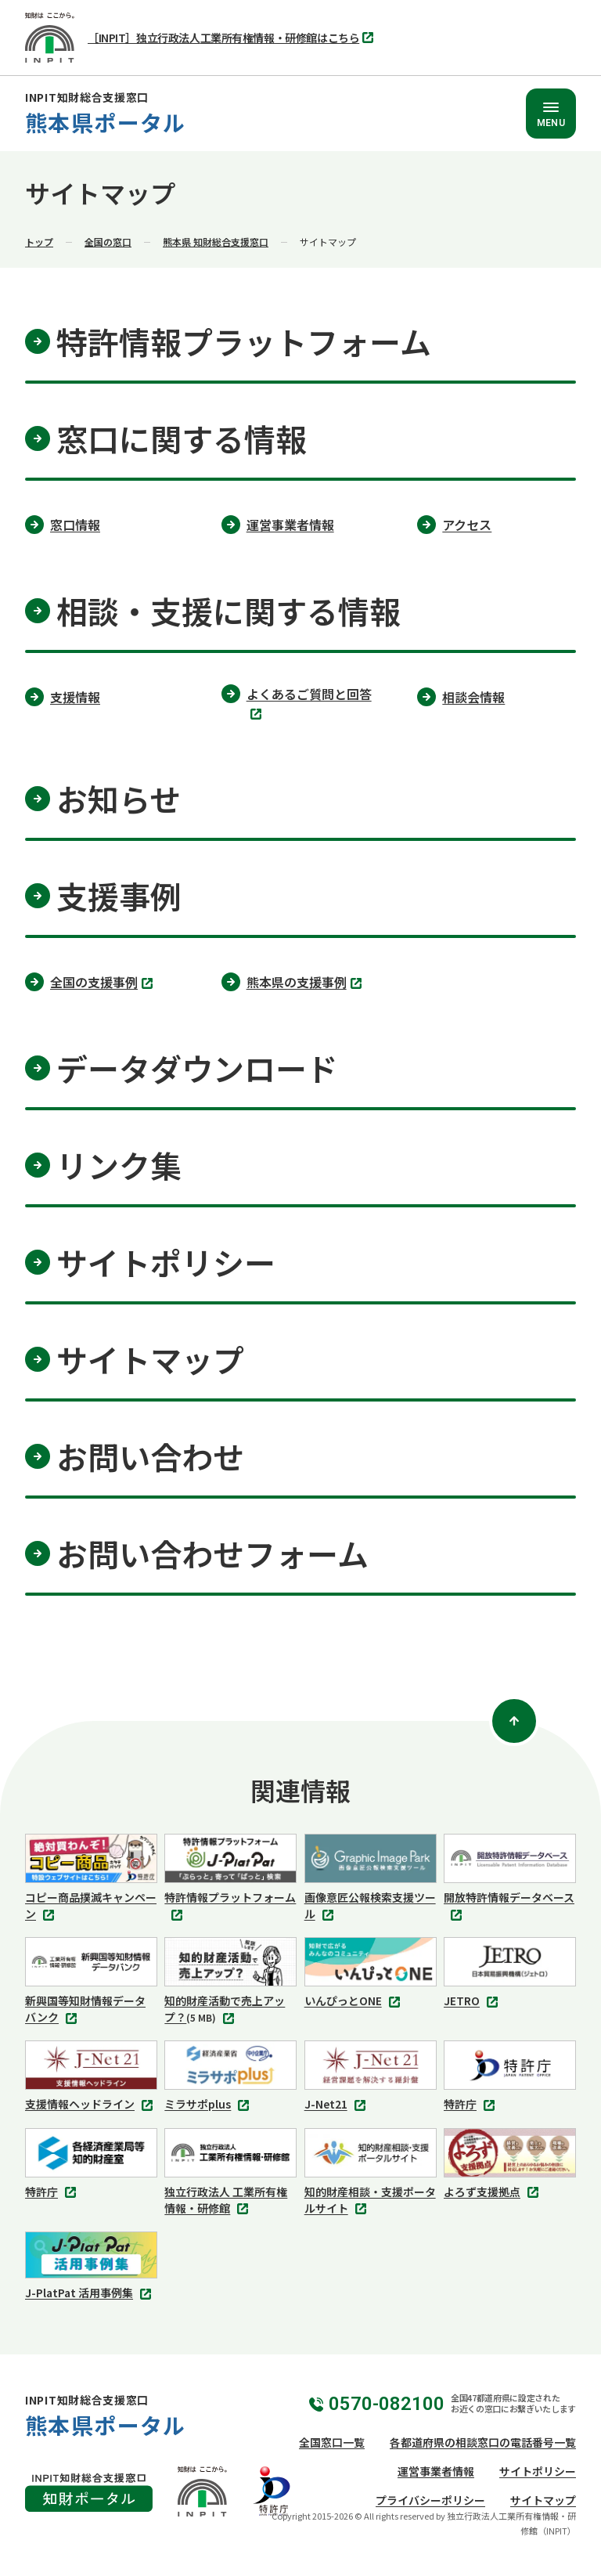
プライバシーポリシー (430, 2500)
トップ (39, 241)
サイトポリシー (537, 2471)
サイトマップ (543, 2500)
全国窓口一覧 (332, 2442)
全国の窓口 (108, 241)
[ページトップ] (514, 1721)
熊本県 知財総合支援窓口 (215, 241)
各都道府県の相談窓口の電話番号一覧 (483, 2442)
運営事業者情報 (436, 2471)
